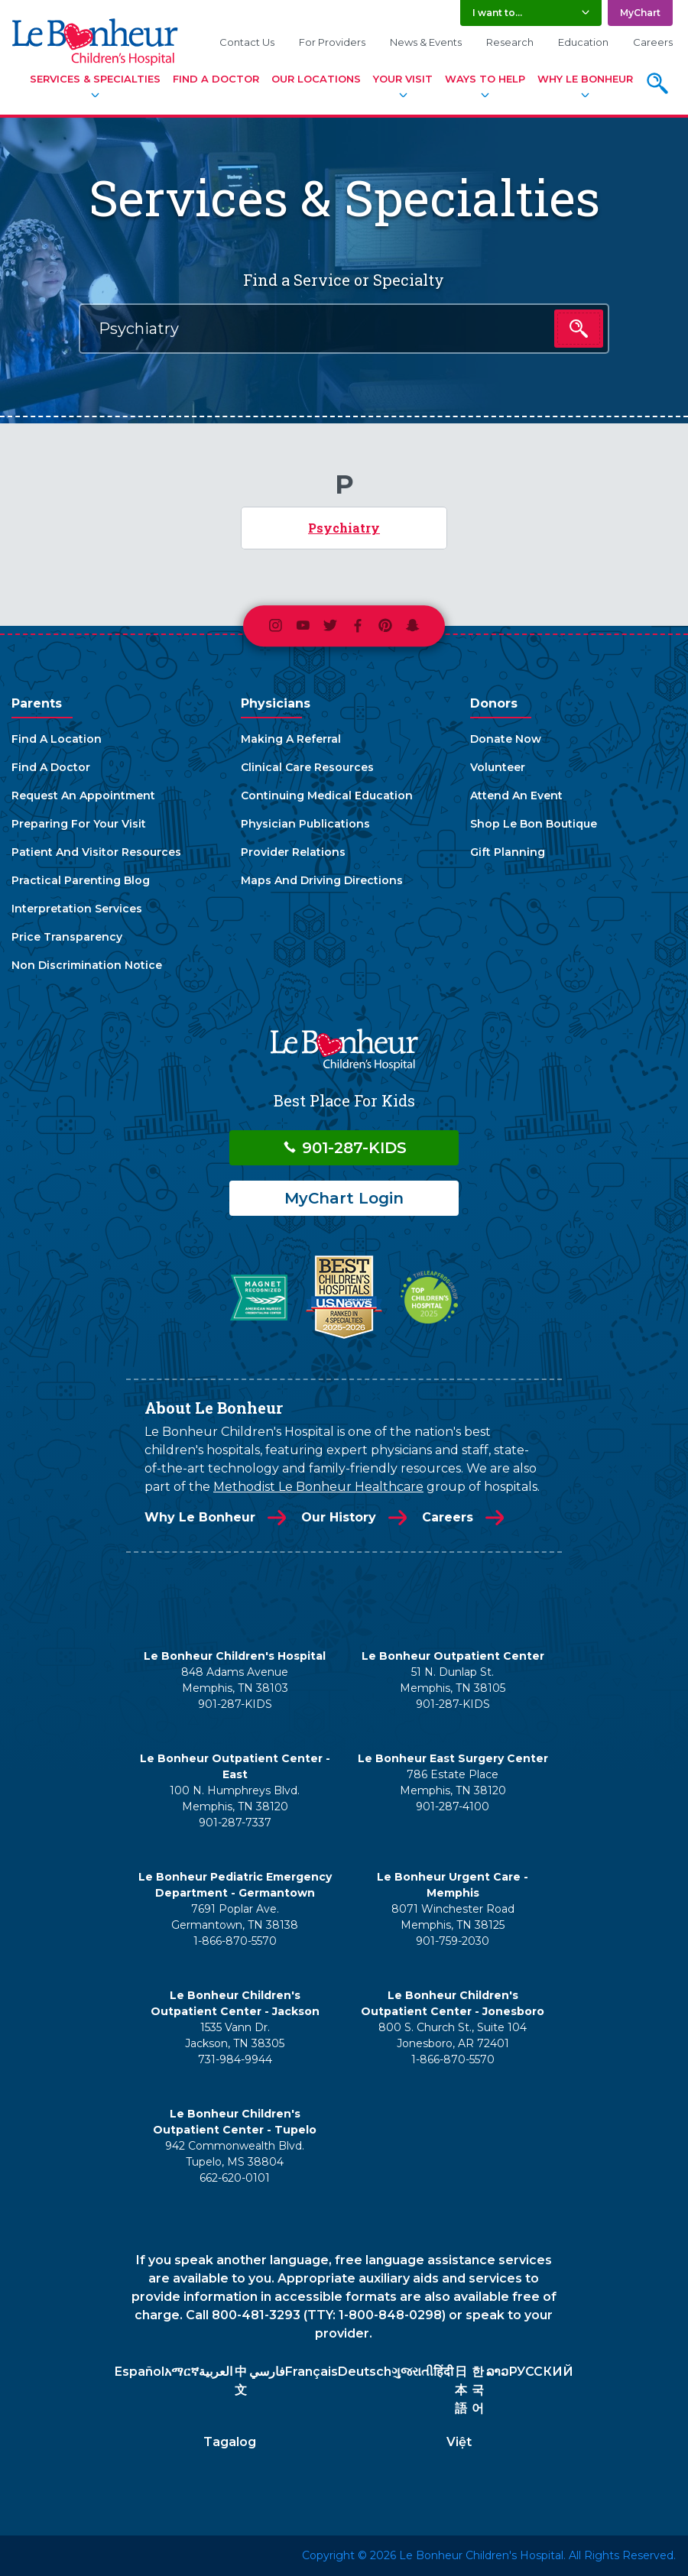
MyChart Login (344, 1198)
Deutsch (364, 2371)
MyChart (640, 12)
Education (583, 42)
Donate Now (505, 739)
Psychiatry (344, 528)
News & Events (426, 42)
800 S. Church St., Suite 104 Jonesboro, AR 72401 (452, 2035)
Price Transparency (66, 937)
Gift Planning (507, 852)
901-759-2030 (452, 1941)
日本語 (461, 2390)
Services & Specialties (95, 79)
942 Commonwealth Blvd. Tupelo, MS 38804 (234, 2154)
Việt (459, 2442)
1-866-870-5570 (235, 1941)
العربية (215, 2371)
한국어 (478, 2390)
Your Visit (403, 79)
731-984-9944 (235, 2059)
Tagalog (229, 2442)
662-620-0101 (235, 2178)
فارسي (267, 2371)
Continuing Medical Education (327, 795)
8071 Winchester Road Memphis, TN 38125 (452, 1917)
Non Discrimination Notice (86, 965)
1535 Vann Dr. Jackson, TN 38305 (234, 2035)
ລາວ (497, 2371)
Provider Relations (293, 852)
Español (139, 2371)
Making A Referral (291, 739)
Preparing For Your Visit (78, 824)
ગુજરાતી (412, 2371)
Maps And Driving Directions (322, 880)
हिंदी (443, 2371)
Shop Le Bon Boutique (533, 824)
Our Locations (316, 79)
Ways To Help (485, 79)
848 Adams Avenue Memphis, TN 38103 (234, 1680)
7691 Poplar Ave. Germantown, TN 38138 (234, 1917)
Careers (653, 42)
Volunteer (497, 767)
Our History (338, 1517)
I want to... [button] (497, 12)
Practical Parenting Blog (80, 880)
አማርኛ (181, 2371)
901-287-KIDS (344, 1148)
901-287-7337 (235, 1822)
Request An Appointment (83, 795)
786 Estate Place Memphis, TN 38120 (453, 1782)
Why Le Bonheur (585, 79)
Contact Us (246, 42)
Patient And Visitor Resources (96, 852)
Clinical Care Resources (307, 767)
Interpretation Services (76, 908)
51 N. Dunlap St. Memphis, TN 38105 (452, 1680)
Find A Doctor (216, 79)
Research (510, 42)
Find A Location (56, 739)
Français (311, 2371)
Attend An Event (516, 795)
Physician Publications (305, 824)
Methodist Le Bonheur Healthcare (318, 1486)
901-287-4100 (452, 1806)
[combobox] (343, 328)
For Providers (332, 42)
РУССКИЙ (540, 2371)
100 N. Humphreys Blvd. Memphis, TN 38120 (235, 1798)
